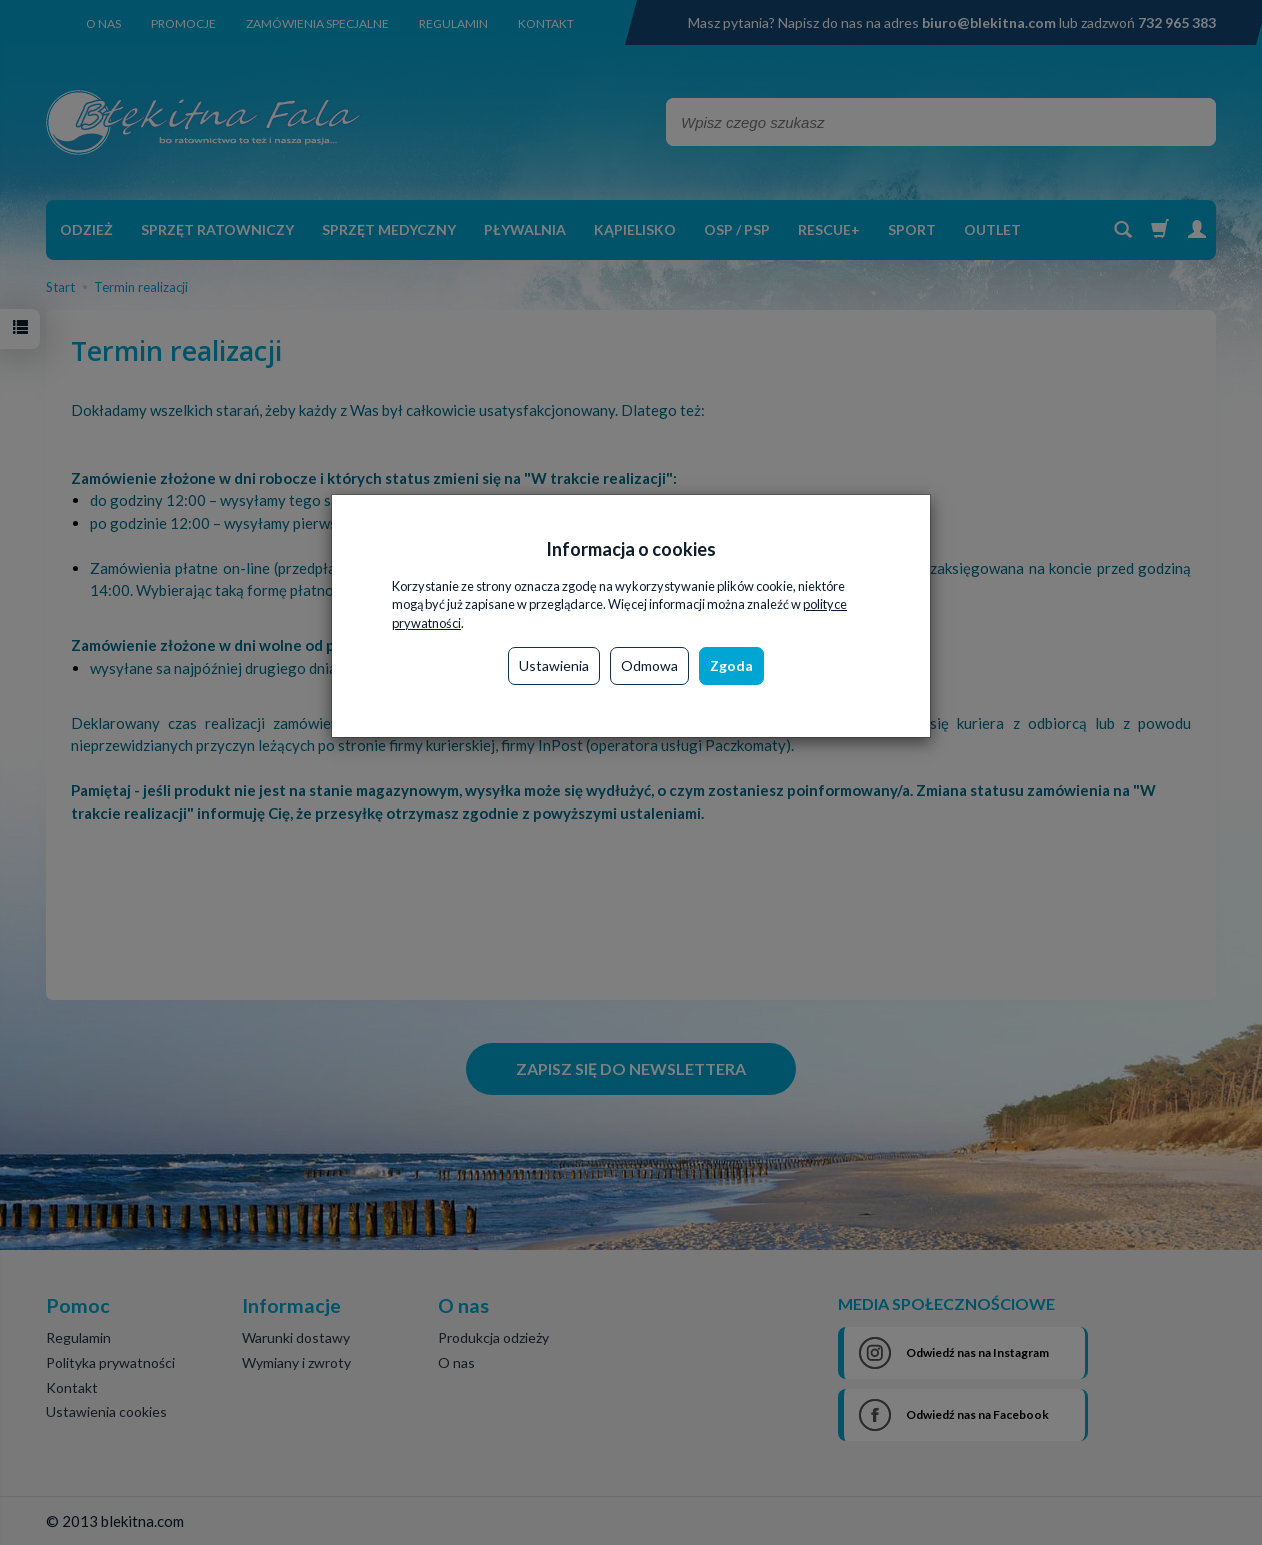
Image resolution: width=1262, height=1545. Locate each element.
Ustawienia (554, 665)
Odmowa (649, 665)
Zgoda (731, 665)
